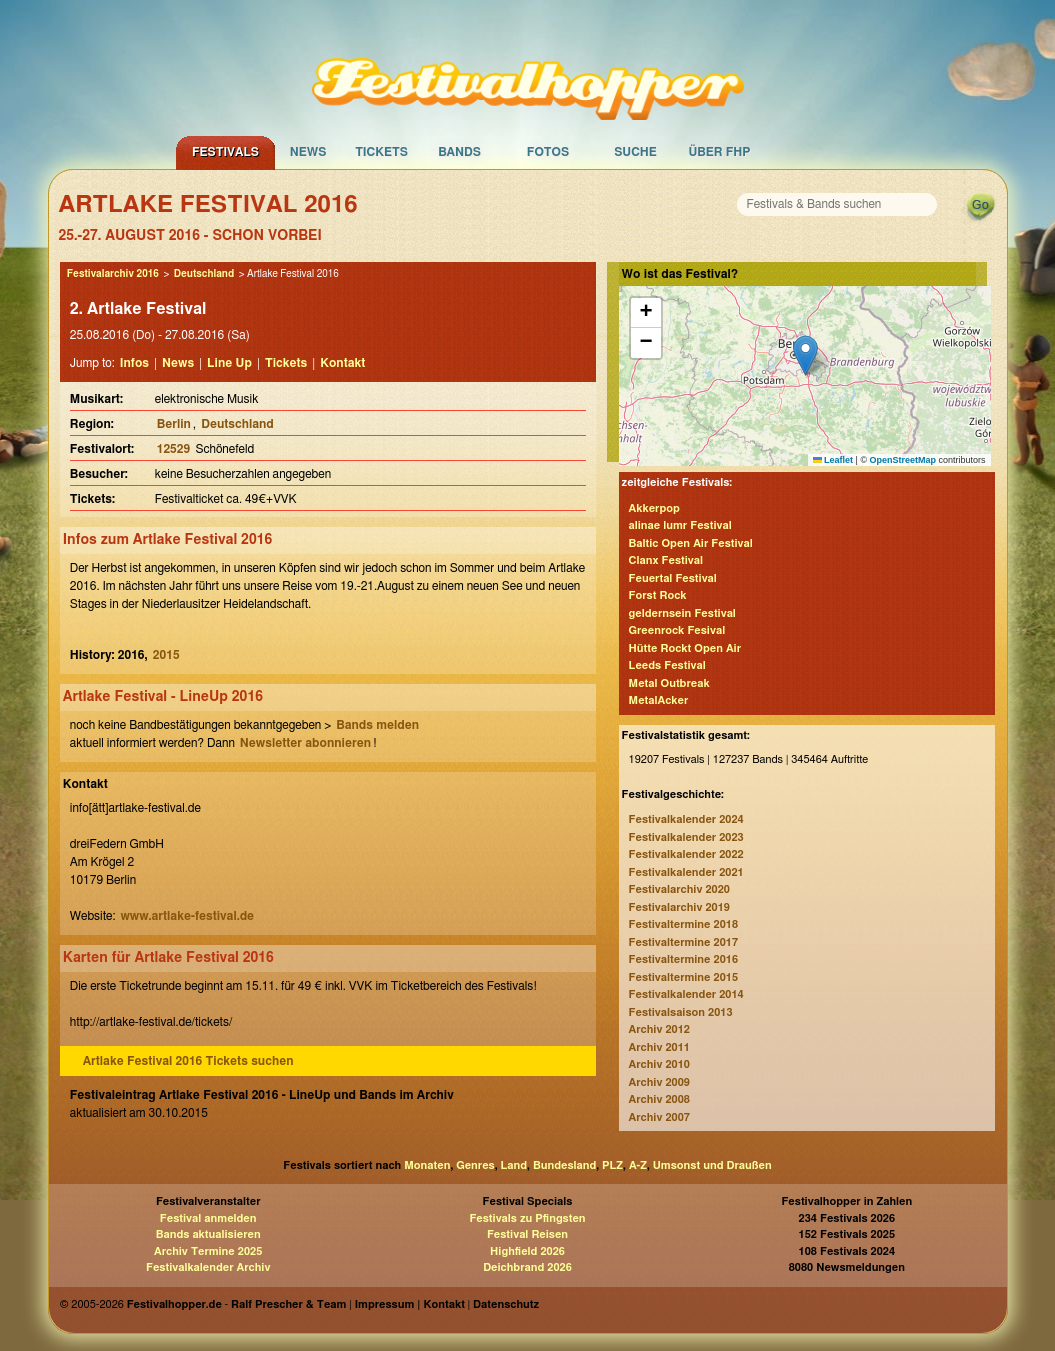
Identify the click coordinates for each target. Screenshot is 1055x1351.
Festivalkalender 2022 (686, 854)
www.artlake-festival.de (187, 916)
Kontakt (342, 363)
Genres (475, 1165)
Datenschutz (506, 1304)
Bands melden (377, 725)
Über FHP (720, 152)
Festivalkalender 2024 (686, 819)
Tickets (381, 152)
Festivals (225, 152)
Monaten (427, 1165)
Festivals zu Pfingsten (527, 1218)
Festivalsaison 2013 (681, 1012)
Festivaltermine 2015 (683, 977)
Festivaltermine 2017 (683, 942)
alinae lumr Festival (680, 525)
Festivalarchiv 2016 (113, 274)
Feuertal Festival (673, 578)
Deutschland (204, 274)
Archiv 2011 (659, 1047)
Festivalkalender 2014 (686, 994)
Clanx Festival (666, 560)
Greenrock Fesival (677, 630)
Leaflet (833, 460)
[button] (805, 355)
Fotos (548, 152)
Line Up (229, 363)
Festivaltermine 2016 (683, 959)
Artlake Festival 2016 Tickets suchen (188, 1061)
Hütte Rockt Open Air (685, 648)
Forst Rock (658, 595)
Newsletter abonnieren (305, 743)
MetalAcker (659, 700)
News (308, 152)
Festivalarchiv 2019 (679, 907)
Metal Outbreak (669, 683)
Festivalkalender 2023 (686, 837)
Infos (134, 363)
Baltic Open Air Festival (691, 543)
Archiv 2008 (659, 1099)
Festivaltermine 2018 (683, 924)
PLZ (612, 1165)
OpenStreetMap (903, 460)
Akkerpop (654, 508)
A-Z (638, 1165)
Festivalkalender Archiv (208, 1267)
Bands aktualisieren (208, 1234)
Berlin (174, 424)
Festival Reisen (527, 1234)
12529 (175, 449)
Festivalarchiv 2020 (679, 889)
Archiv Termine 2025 (208, 1251)
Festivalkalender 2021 (686, 872)
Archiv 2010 (659, 1064)
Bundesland (564, 1165)
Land (514, 1165)
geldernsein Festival (682, 613)
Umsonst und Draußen (712, 1165)
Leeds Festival (667, 665)
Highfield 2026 (527, 1251)
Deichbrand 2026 (527, 1267)
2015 (166, 655)
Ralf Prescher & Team (288, 1304)
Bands (459, 152)
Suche (635, 152)
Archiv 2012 (659, 1029)
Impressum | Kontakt (410, 1304)
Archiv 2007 (659, 1117)
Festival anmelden (208, 1218)
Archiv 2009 (659, 1082)
